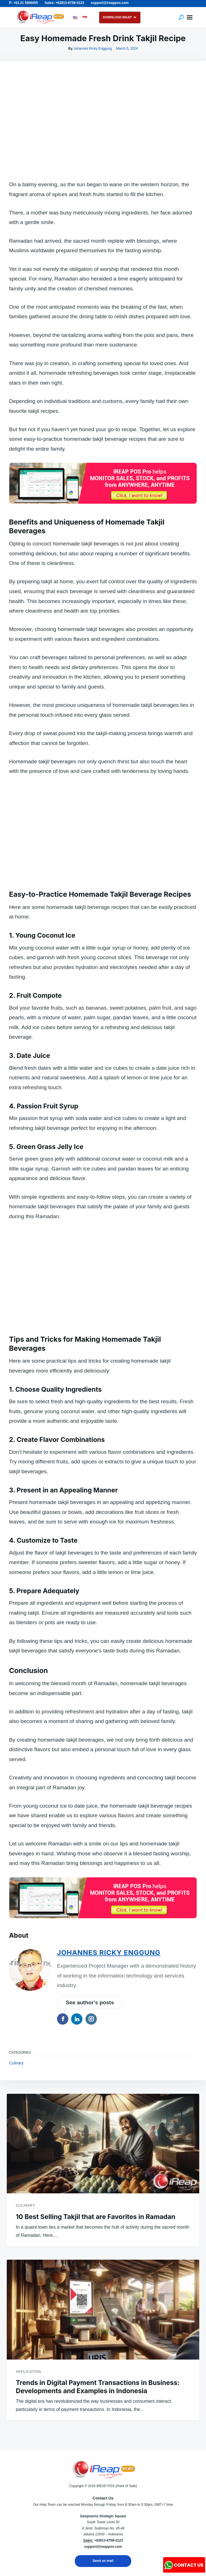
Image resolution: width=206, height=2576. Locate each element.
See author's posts (90, 2002)
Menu (189, 17)
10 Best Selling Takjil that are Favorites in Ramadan (95, 2217)
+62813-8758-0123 (108, 2540)
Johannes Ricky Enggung (92, 49)
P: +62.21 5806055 (23, 3)
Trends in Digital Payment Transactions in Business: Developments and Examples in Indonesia (97, 2387)
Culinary (16, 2063)
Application (28, 2372)
